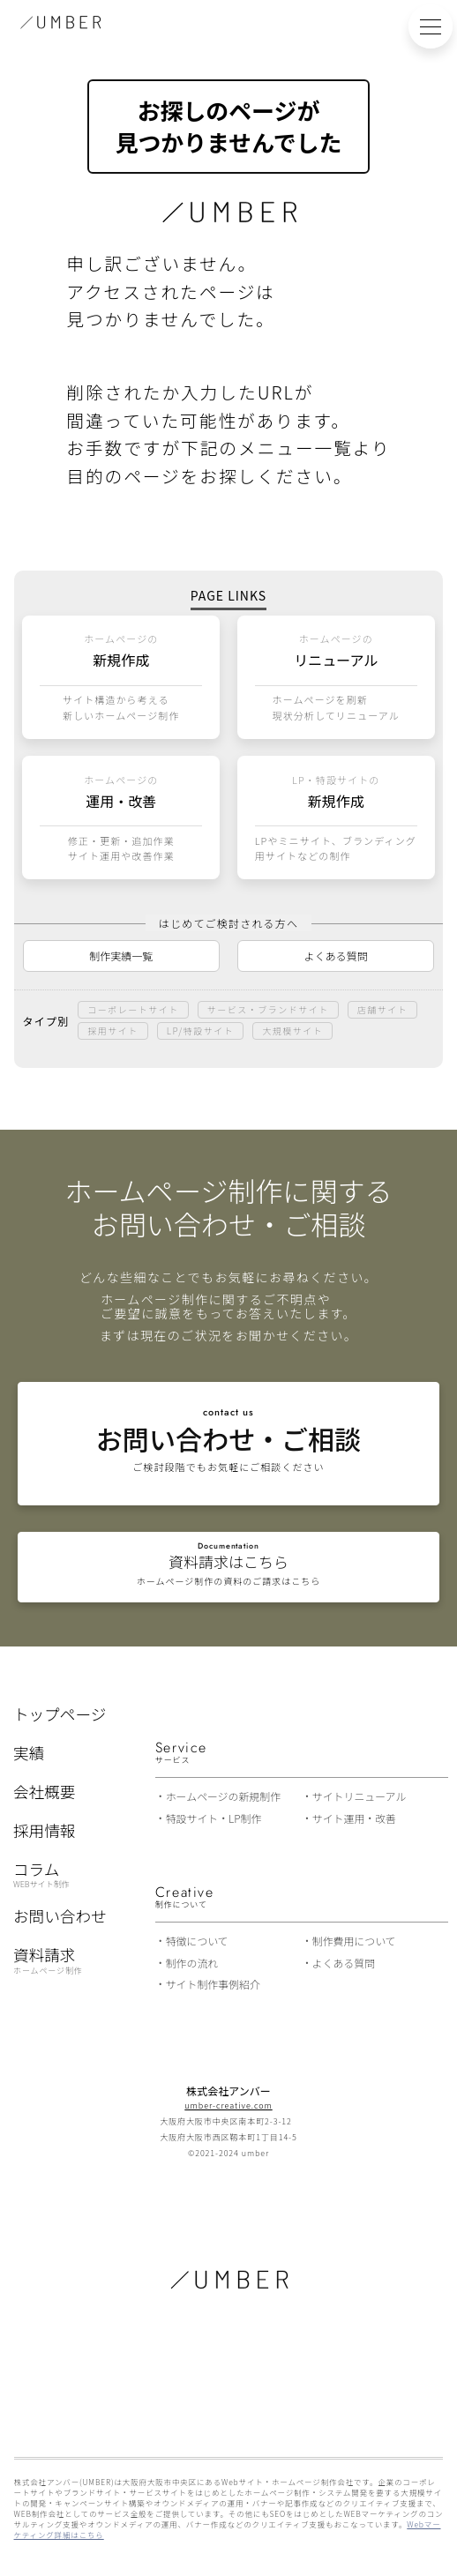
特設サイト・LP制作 (214, 1818)
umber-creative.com (228, 2105)
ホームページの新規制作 (223, 1795)
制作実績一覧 (121, 955)
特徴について (197, 1940)
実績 (28, 1753)
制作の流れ (192, 1962)
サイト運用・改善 (354, 1818)
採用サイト (113, 1030)
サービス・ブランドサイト (268, 1009)
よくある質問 (336, 955)
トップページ (59, 1714)
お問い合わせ (60, 1916)
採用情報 (44, 1830)
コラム (41, 1873)
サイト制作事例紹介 (213, 1983)
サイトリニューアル (359, 1795)
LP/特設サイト (200, 1030)
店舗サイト (382, 1009)
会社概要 (44, 1792)
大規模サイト (292, 1030)
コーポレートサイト (133, 1009)
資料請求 (48, 1960)
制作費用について (354, 1940)
